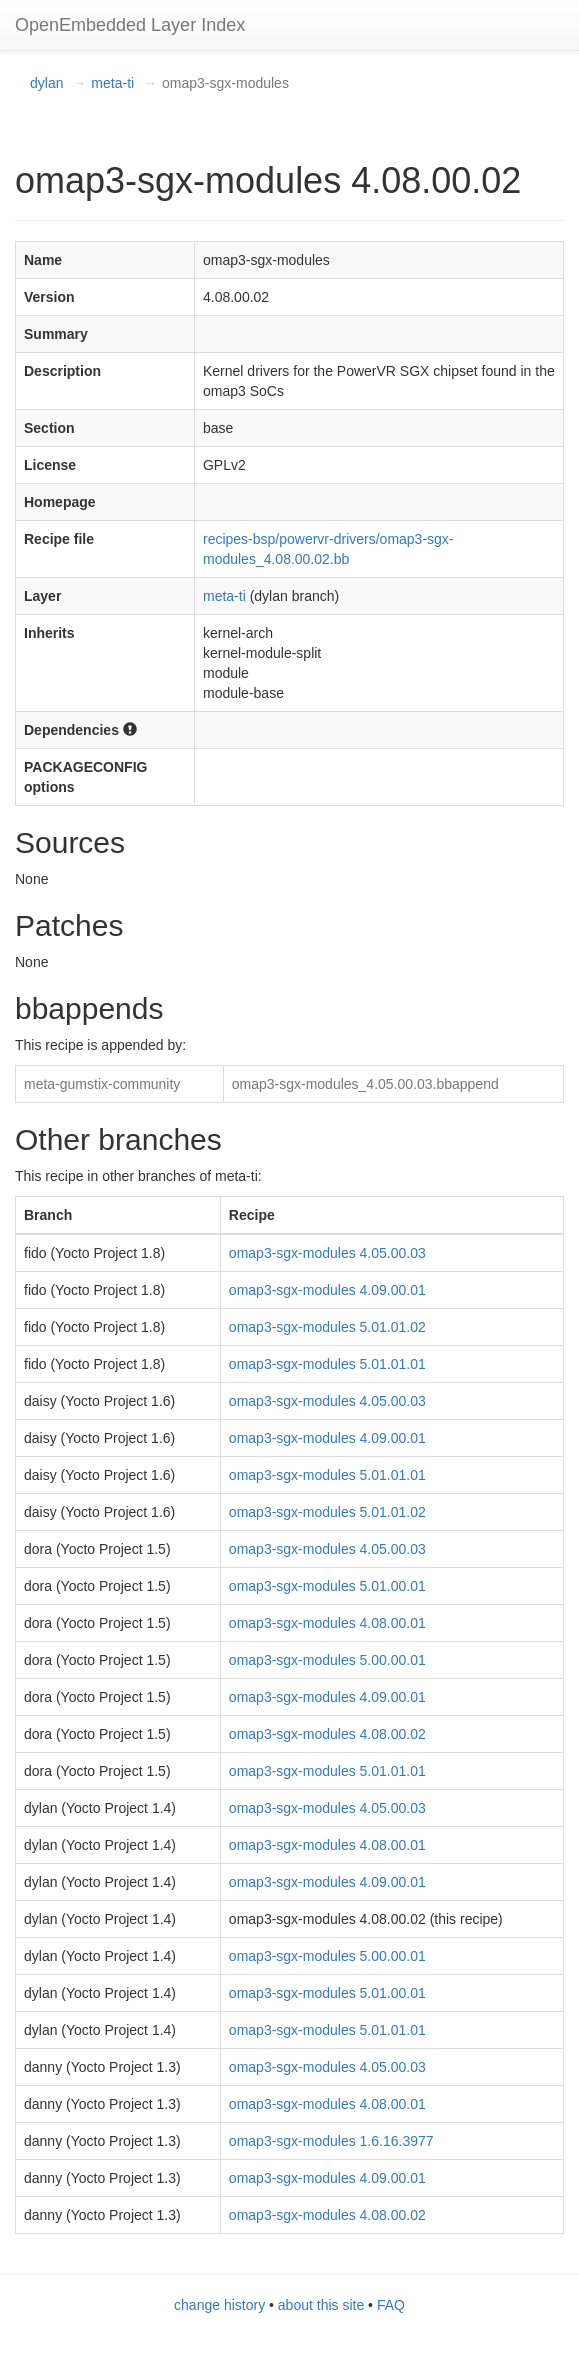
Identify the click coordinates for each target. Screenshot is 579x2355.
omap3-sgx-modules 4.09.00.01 (327, 1290)
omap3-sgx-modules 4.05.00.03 (327, 1253)
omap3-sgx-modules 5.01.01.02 (327, 1327)
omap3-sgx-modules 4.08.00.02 (327, 1734)
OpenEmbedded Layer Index (130, 25)
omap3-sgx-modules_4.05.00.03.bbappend (365, 1084)
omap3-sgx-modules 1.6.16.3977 (331, 2141)
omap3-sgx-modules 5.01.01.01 (327, 1364)
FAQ (391, 2305)
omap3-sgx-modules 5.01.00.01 (327, 1586)
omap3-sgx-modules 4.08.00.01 (327, 1623)
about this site (321, 2305)
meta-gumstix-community (102, 1084)
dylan (46, 83)
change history (219, 2305)
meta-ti (112, 83)
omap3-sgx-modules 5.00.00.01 (327, 1660)
